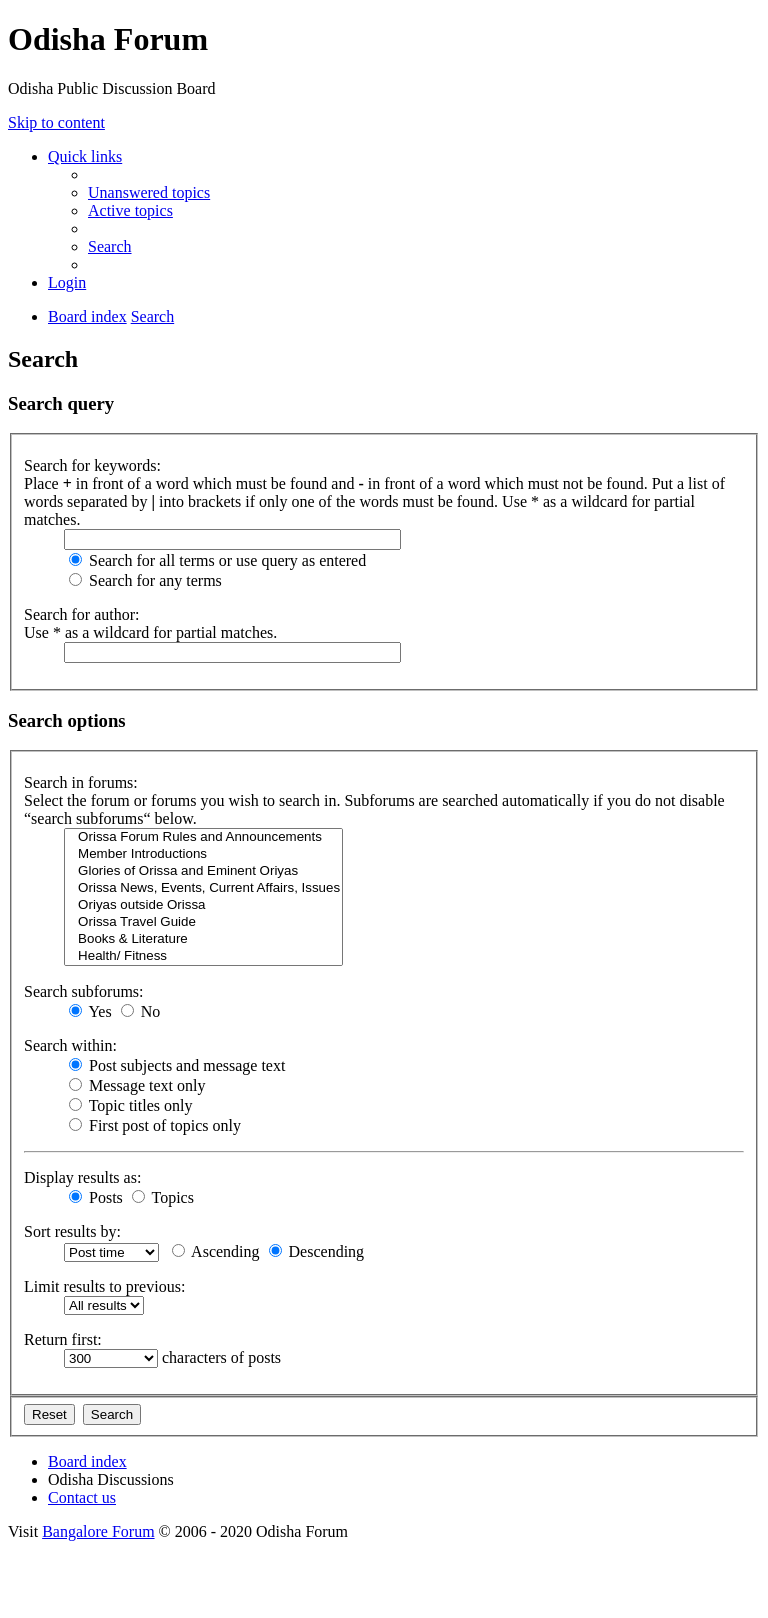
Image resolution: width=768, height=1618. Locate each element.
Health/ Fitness (203, 956)
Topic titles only (130, 1105)
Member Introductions (203, 854)
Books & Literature (203, 939)
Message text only (137, 1085)
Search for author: (82, 614)
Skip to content (56, 122)
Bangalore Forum (98, 1531)
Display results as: (82, 1177)
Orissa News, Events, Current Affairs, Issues (203, 888)
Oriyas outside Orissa (203, 905)
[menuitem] (149, 192)
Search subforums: (84, 991)
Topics (163, 1197)
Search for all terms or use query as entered (217, 560)
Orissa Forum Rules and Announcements (203, 837)
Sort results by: (72, 1231)
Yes (90, 1011)
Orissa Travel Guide (203, 922)
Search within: (70, 1045)
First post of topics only (155, 1125)
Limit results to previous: (104, 1286)
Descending (317, 1251)
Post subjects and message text (177, 1065)
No (141, 1011)
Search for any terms (145, 580)
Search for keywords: (92, 465)
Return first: (63, 1339)
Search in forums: (81, 782)
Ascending (216, 1251)
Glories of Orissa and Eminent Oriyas (203, 871)
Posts (96, 1197)
